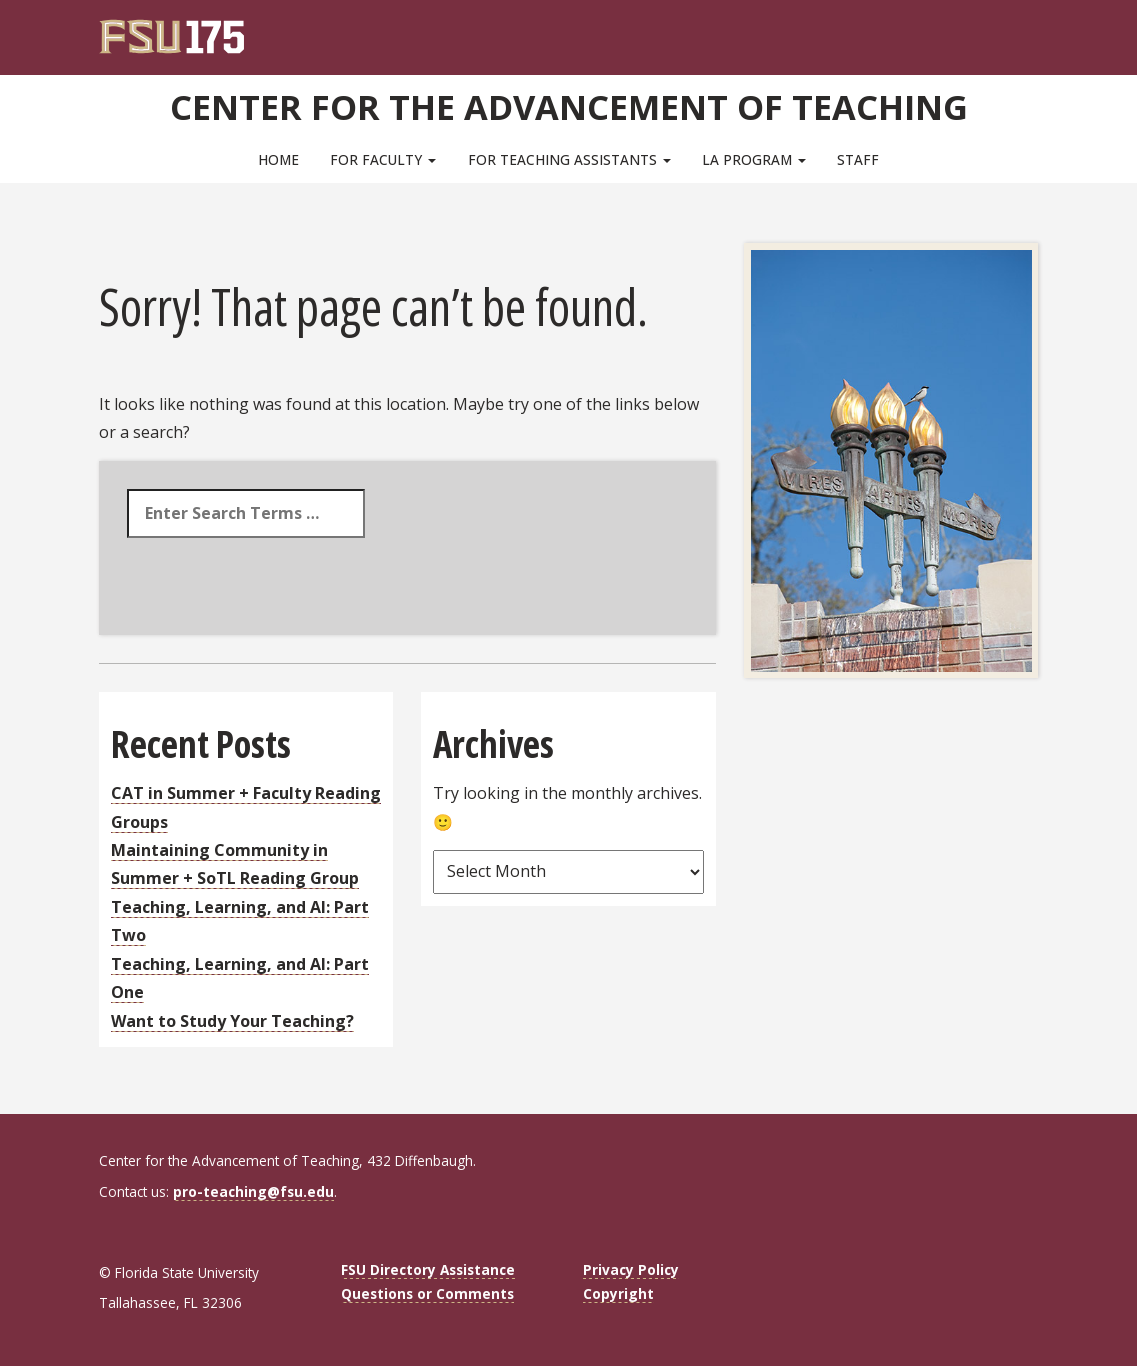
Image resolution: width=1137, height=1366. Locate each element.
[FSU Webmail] (982, 30)
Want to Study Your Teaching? (232, 1021)
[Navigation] (1036, 30)
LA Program (754, 159)
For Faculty (383, 159)
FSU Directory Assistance (428, 1269)
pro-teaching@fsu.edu (253, 1191)
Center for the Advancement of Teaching (568, 105)
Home (278, 159)
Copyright (618, 1293)
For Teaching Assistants (569, 159)
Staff (858, 159)
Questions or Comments (427, 1293)
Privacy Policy (631, 1269)
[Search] (1009, 30)
